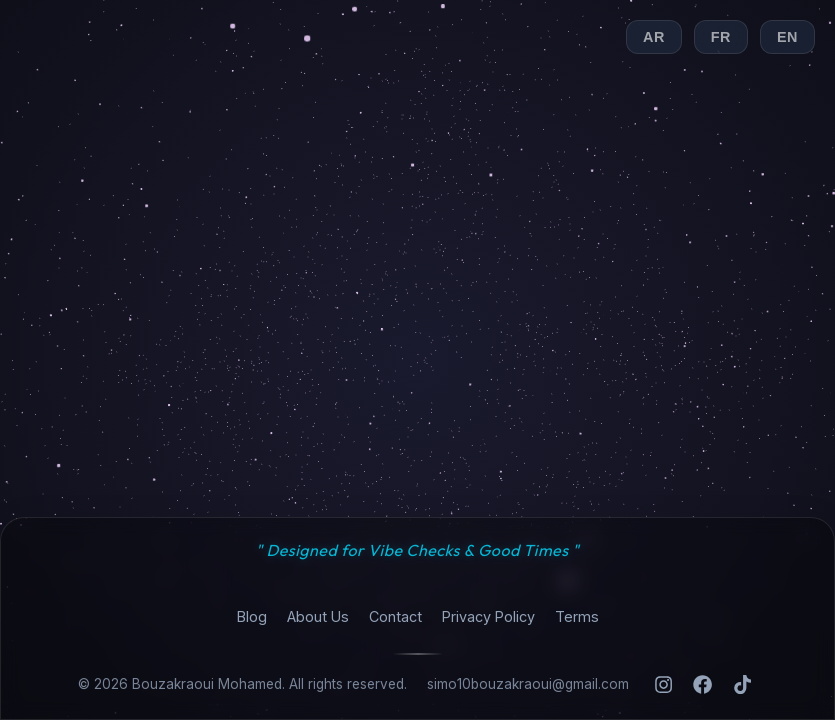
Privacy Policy (488, 616)
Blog (252, 616)
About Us (318, 616)
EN (787, 37)
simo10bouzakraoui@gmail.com (528, 684)
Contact (395, 616)
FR (721, 37)
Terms (577, 616)
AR (654, 37)
